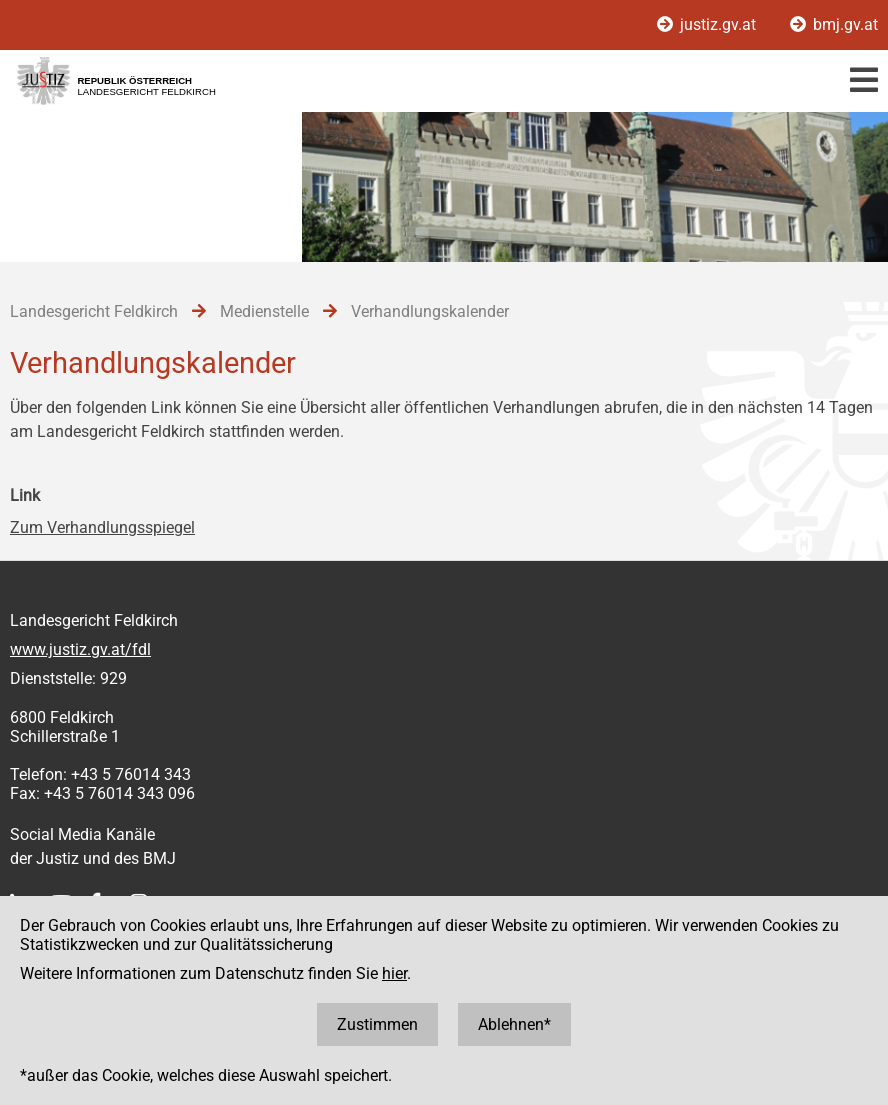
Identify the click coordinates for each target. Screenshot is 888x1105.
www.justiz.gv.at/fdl (80, 649)
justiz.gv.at (708, 24)
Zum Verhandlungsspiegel (102, 527)
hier (394, 973)
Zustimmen (377, 1024)
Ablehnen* (514, 1024)
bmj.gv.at (834, 24)
